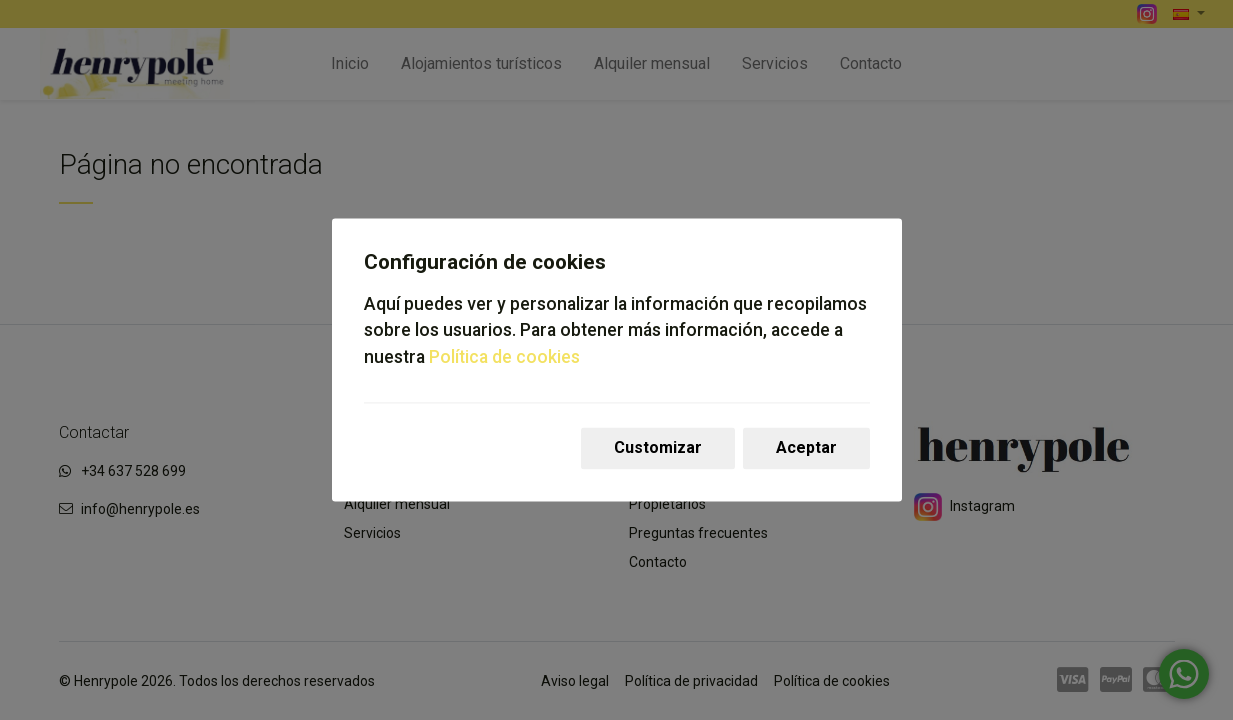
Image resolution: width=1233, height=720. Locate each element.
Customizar (658, 448)
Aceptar (806, 448)
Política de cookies (504, 357)
